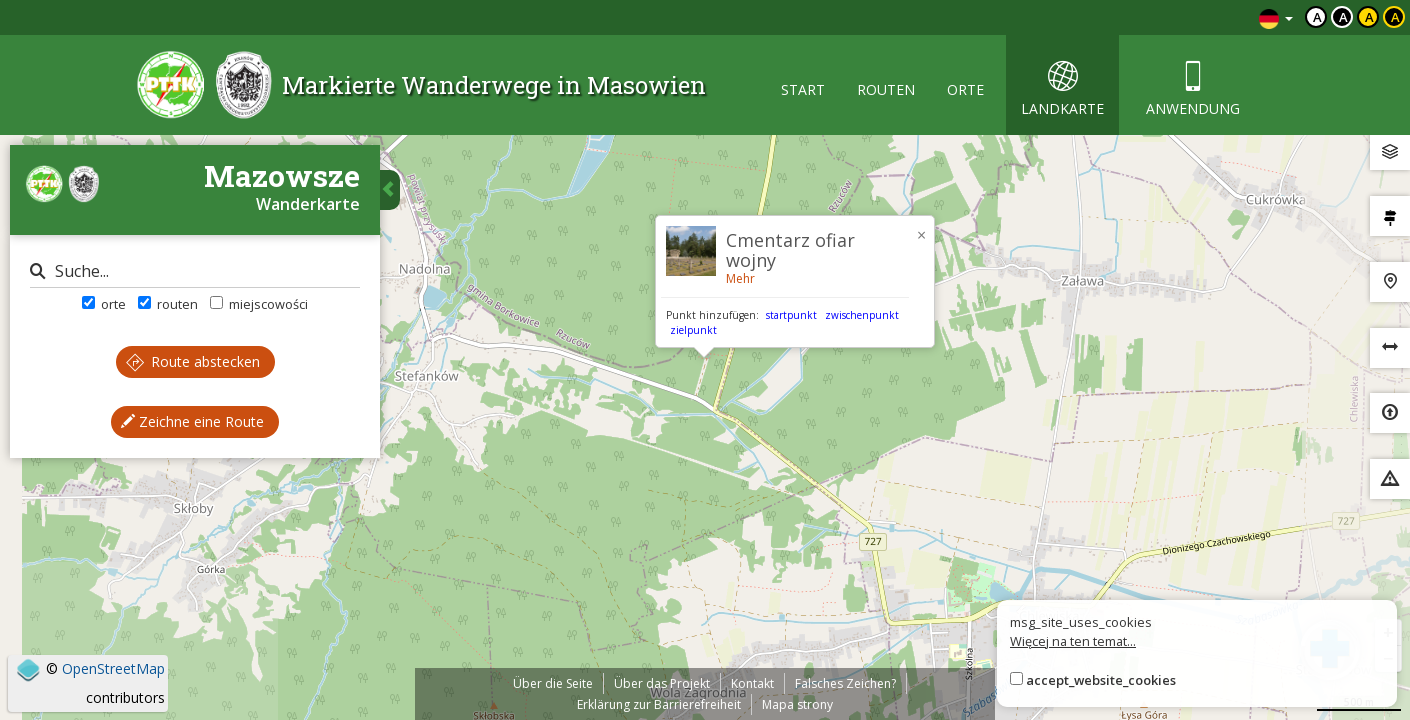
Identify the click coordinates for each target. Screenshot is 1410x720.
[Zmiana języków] (1276, 17)
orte (965, 89)
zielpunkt (693, 330)
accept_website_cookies (1101, 680)
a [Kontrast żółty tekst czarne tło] (1395, 17)
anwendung (1193, 89)
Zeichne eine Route (192, 421)
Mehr (740, 278)
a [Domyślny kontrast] (1317, 17)
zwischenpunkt (862, 315)
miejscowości (259, 304)
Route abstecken (193, 361)
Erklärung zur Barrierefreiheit (659, 704)
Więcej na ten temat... (1073, 641)
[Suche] (195, 271)
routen (886, 89)
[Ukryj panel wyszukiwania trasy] (390, 190)
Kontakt (752, 683)
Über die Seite (553, 683)
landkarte (1062, 89)
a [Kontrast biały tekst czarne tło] (1343, 17)
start (803, 89)
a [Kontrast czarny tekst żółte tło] (1369, 17)
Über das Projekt (662, 683)
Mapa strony (797, 704)
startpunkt (791, 315)
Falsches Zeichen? (845, 683)
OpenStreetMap (113, 668)
